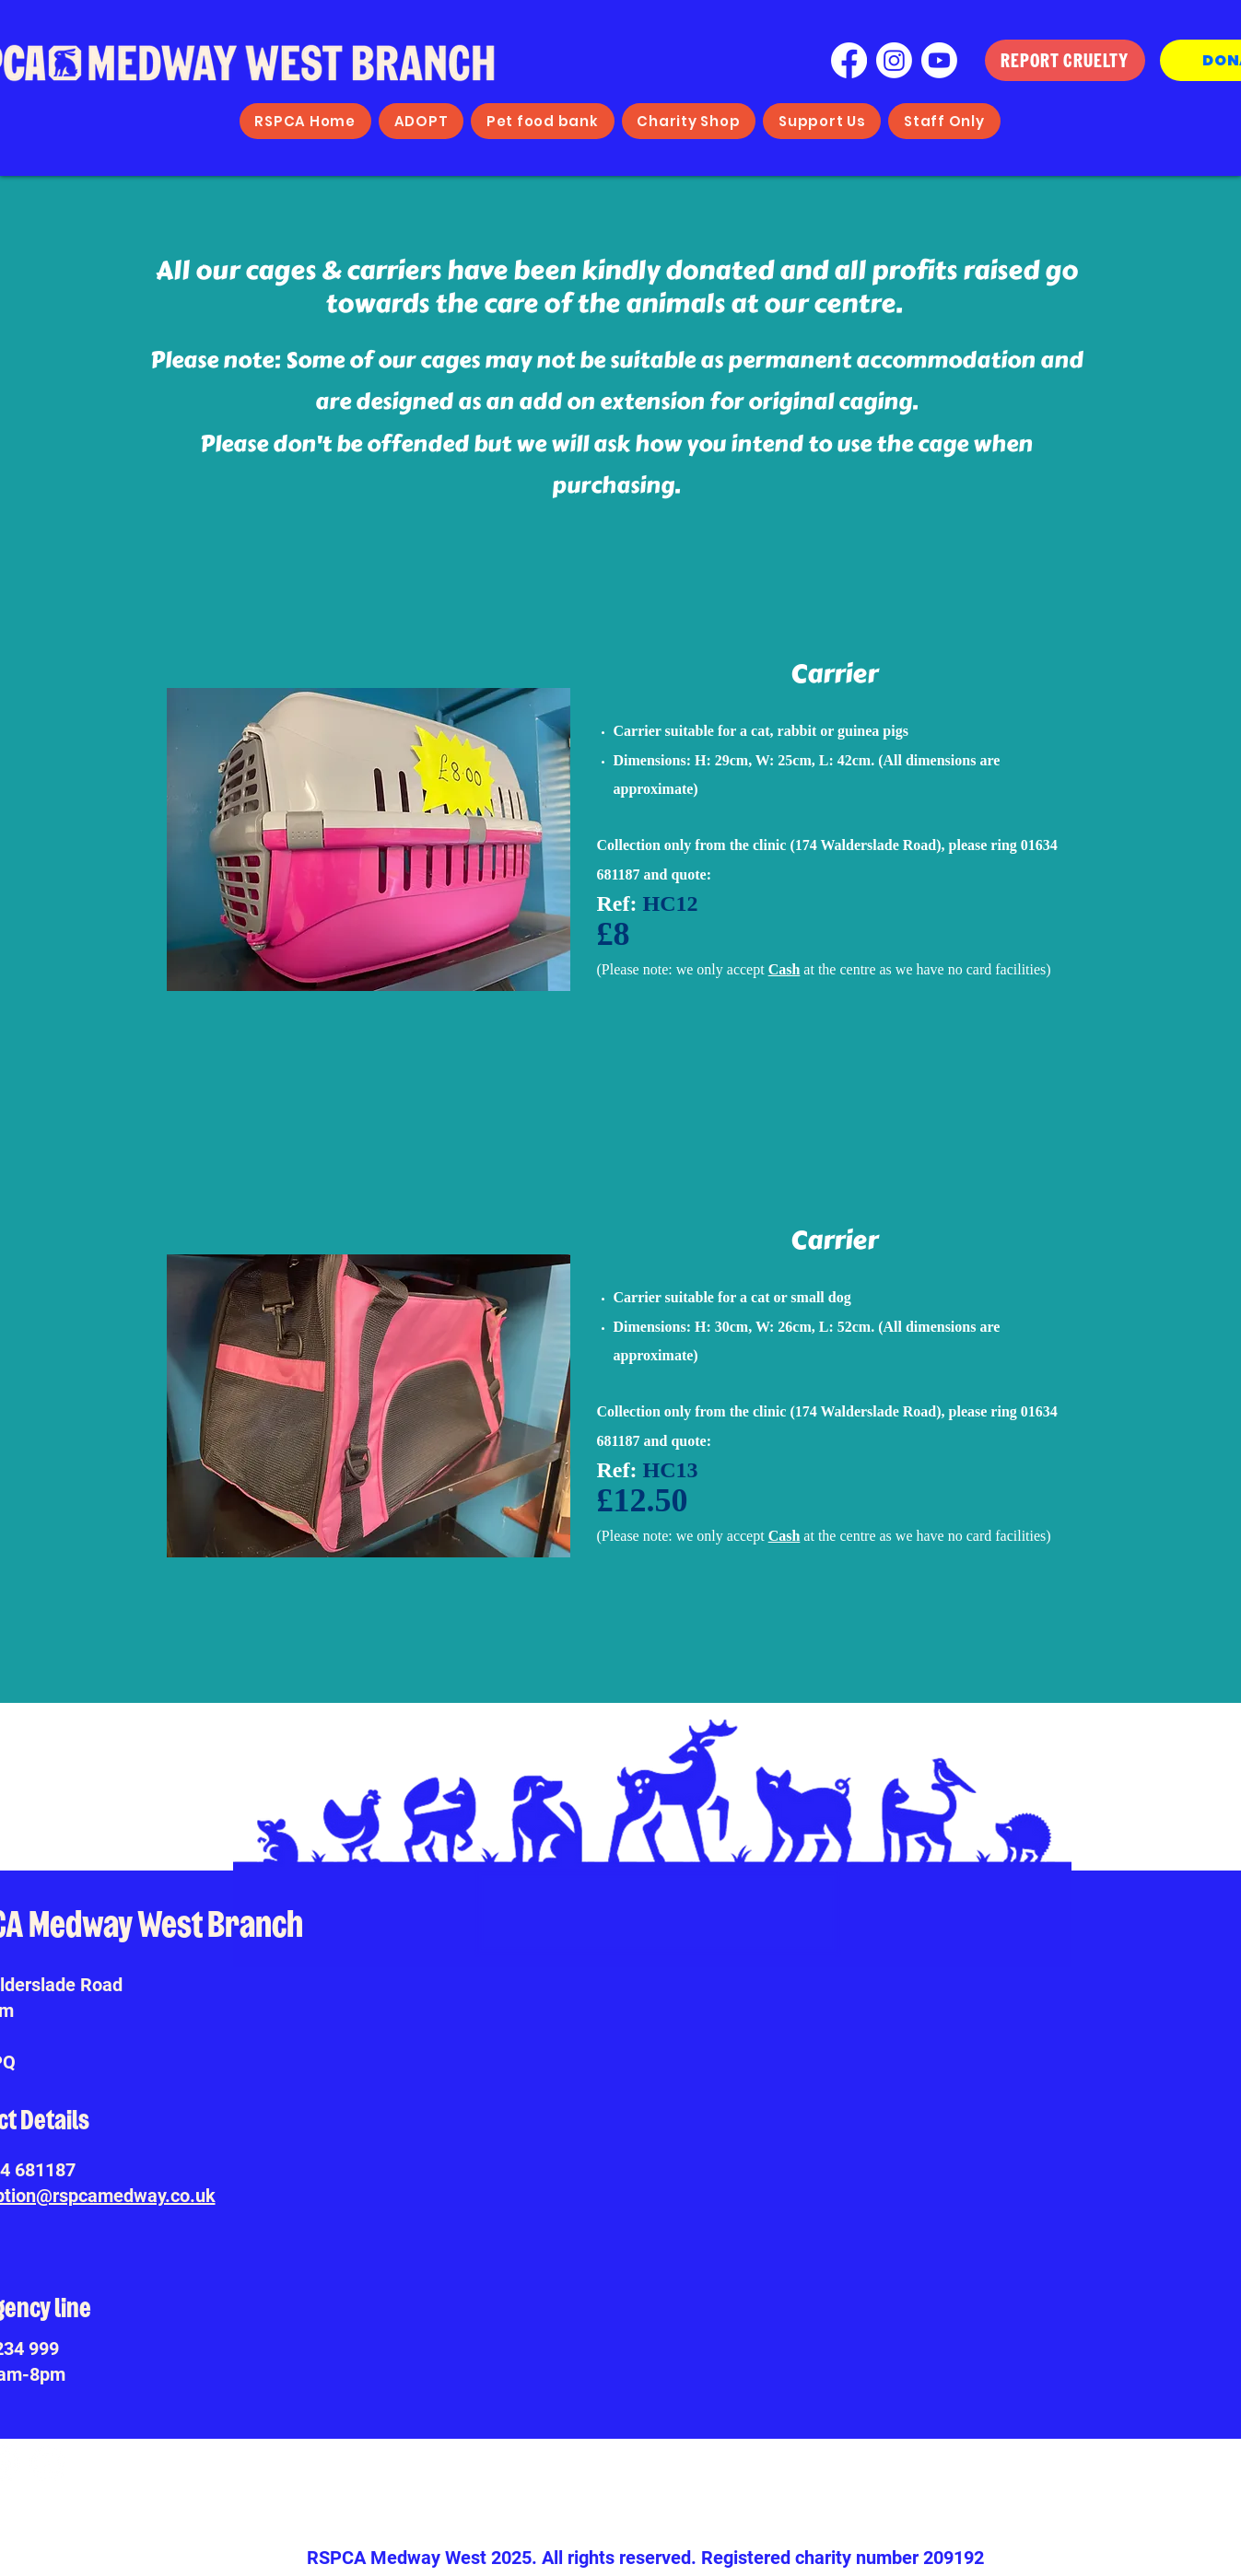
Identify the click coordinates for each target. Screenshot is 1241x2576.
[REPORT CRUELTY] (1065, 60)
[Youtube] (939, 60)
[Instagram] (894, 60)
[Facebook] (849, 60)
